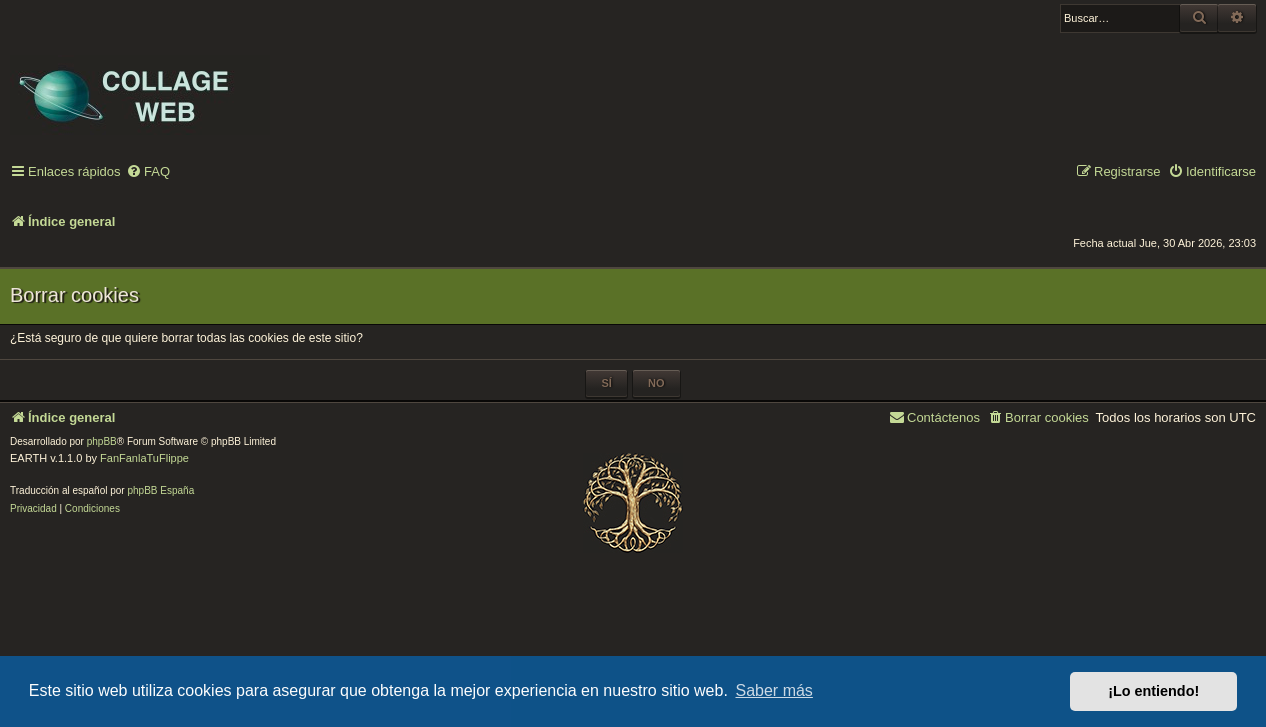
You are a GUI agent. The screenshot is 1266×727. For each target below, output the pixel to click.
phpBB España (160, 490)
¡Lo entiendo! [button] (1153, 691)
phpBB (102, 441)
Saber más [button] (774, 690)
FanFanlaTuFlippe (144, 458)
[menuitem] (148, 172)
